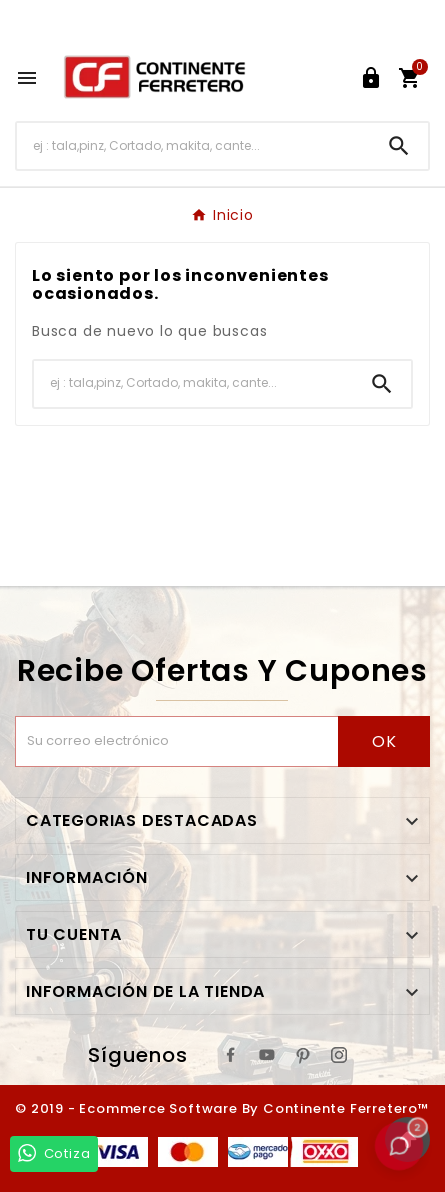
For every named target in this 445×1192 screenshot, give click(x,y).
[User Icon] (371, 78)
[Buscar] (193, 145)
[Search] (399, 146)
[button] (399, 1146)
